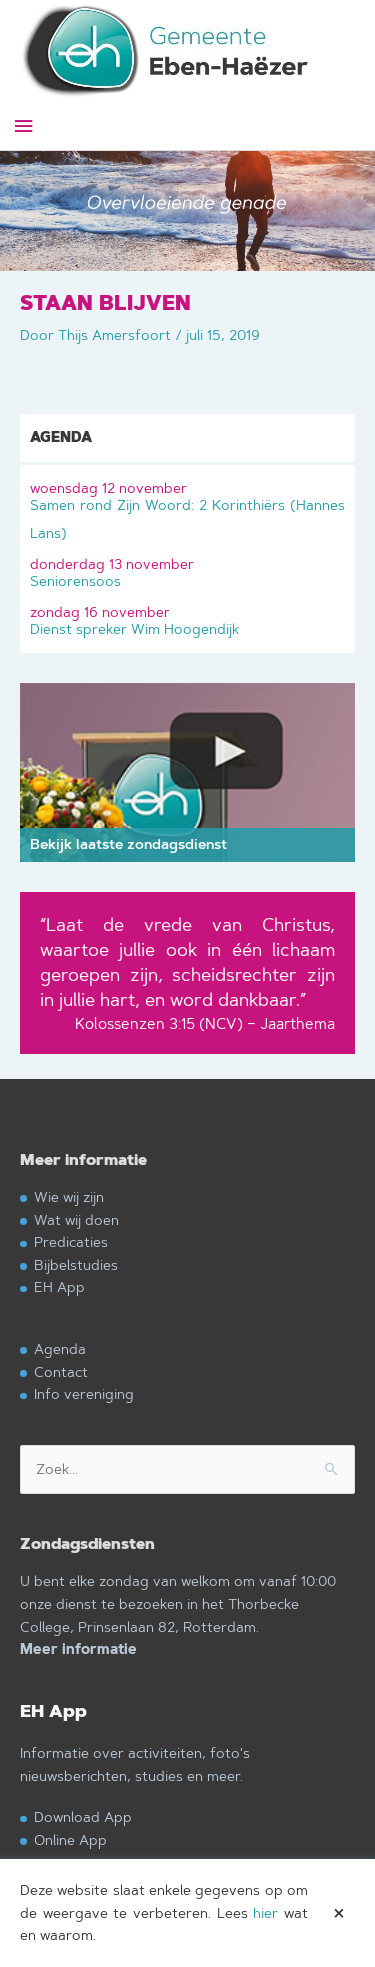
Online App (70, 1839)
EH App (59, 1286)
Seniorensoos (187, 570)
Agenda (60, 1348)
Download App (83, 1816)
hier (265, 1913)
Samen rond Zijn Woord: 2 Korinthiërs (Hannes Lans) (187, 508)
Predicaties (71, 1241)
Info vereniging (84, 1393)
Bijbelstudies (76, 1264)
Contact (61, 1371)
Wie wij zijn (69, 1196)
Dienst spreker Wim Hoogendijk (187, 618)
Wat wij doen (76, 1219)
